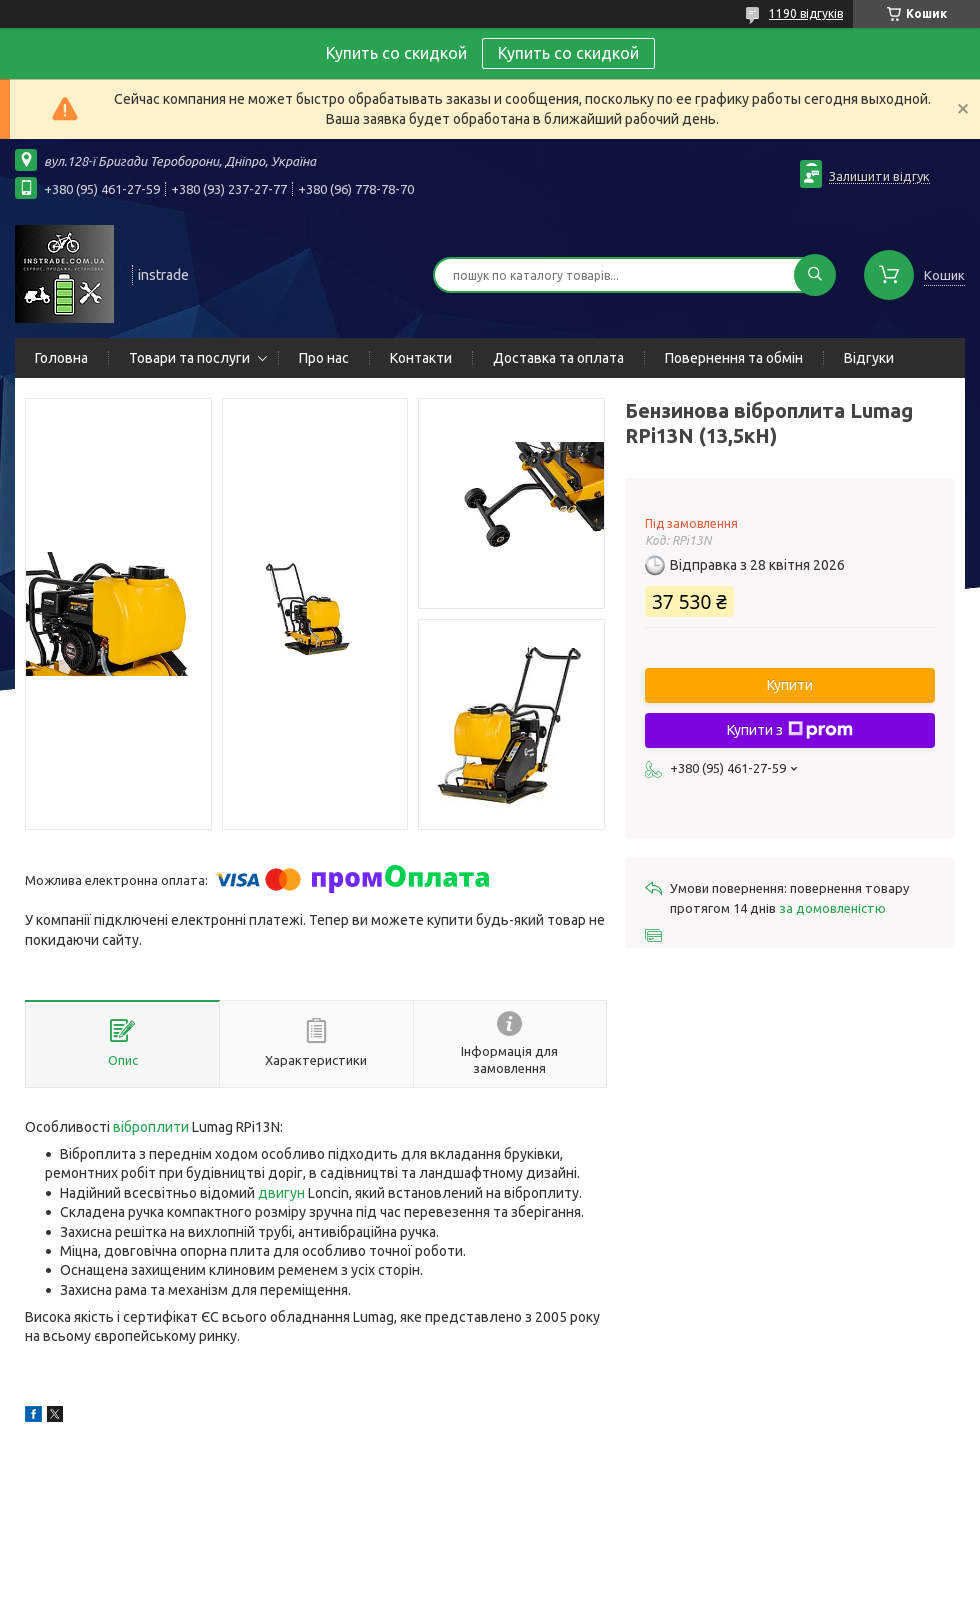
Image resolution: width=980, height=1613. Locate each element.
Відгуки (869, 358)
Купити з (790, 730)
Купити (790, 685)
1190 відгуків (806, 13)
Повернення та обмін (734, 358)
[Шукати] (815, 275)
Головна (61, 358)
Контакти (421, 358)
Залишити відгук (879, 176)
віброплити (151, 1127)
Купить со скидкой (568, 53)
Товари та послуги (189, 358)
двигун (281, 1193)
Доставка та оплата (558, 358)
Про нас (324, 358)
